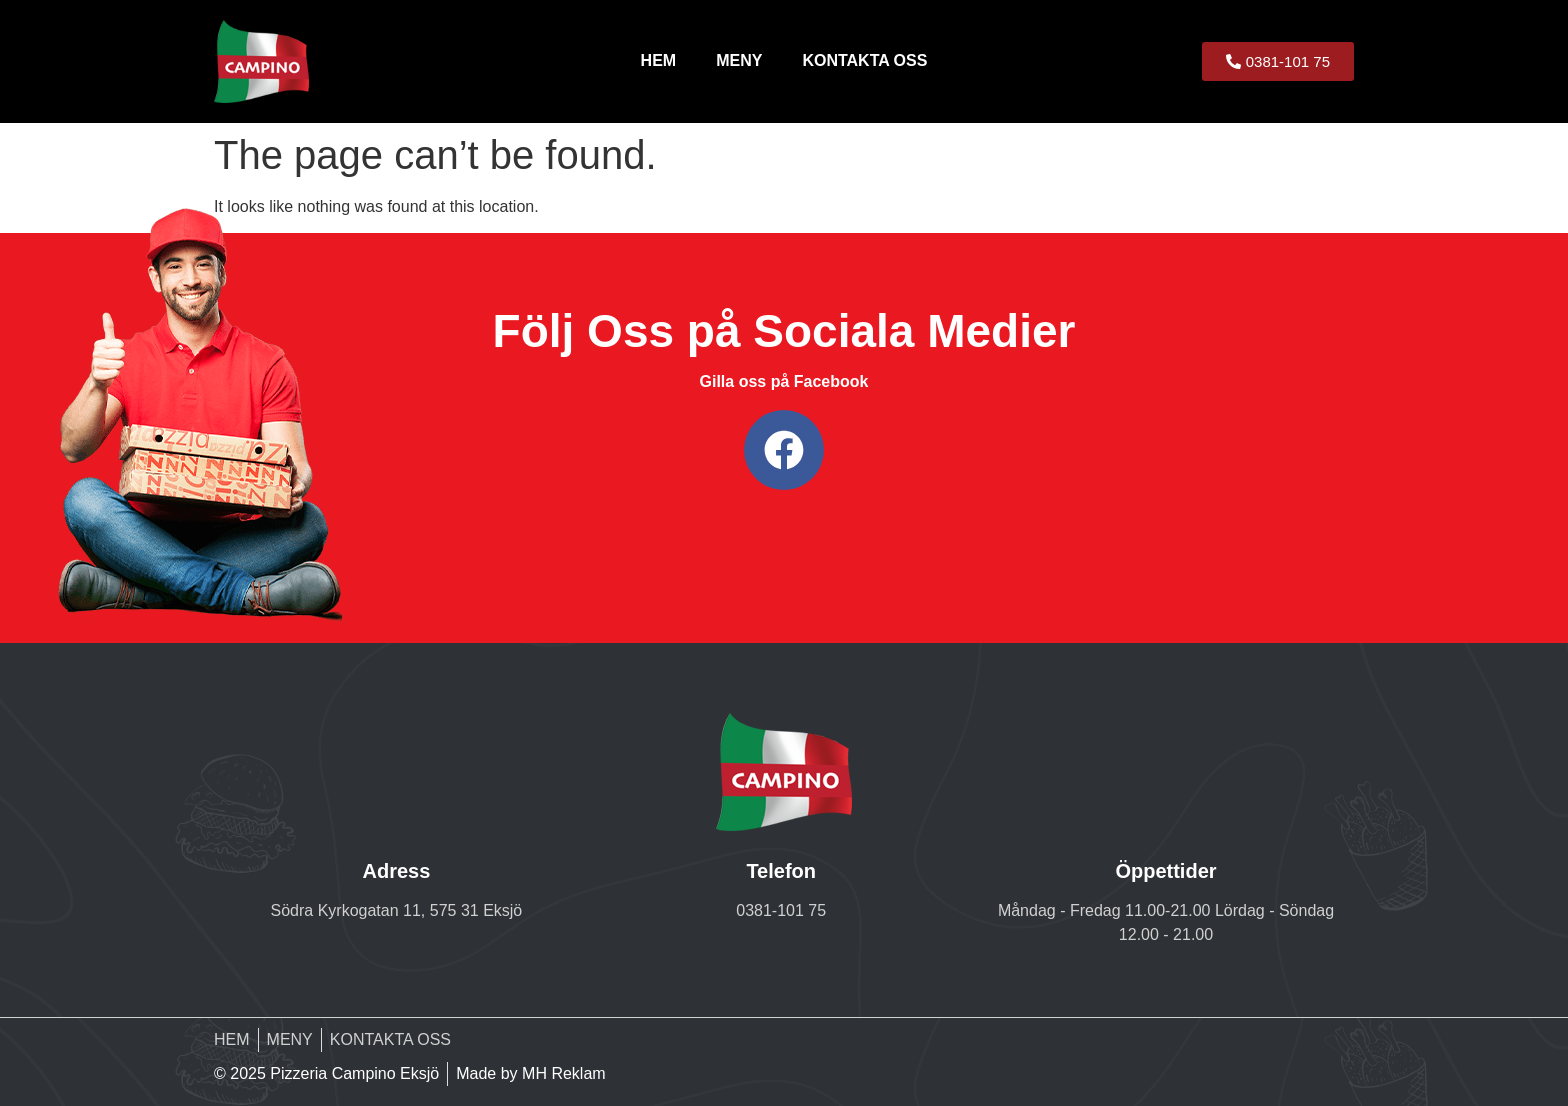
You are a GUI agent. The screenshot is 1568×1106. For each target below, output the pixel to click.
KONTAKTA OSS (864, 60)
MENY (739, 60)
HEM (659, 60)
